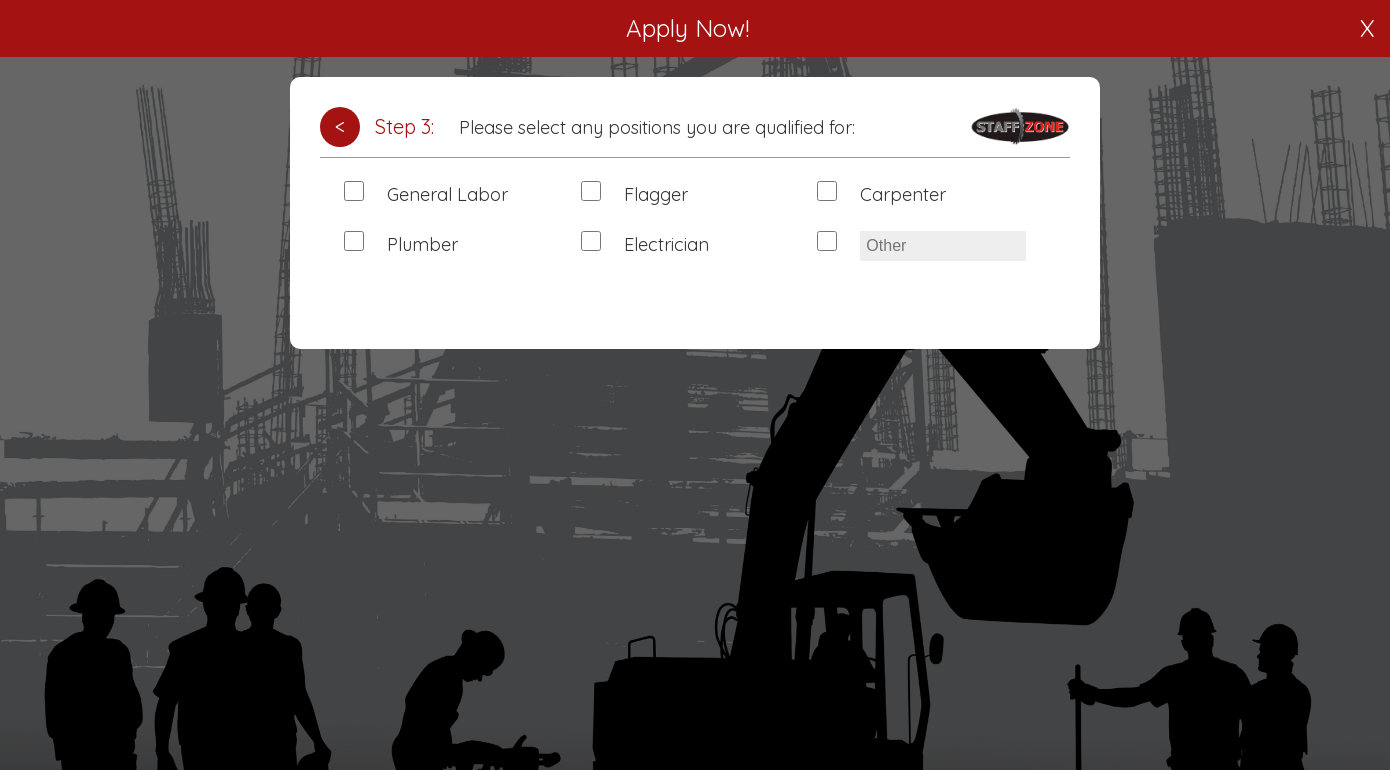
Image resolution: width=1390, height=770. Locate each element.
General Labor (447, 194)
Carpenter (903, 194)
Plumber (422, 244)
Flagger (656, 194)
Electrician (666, 244)
